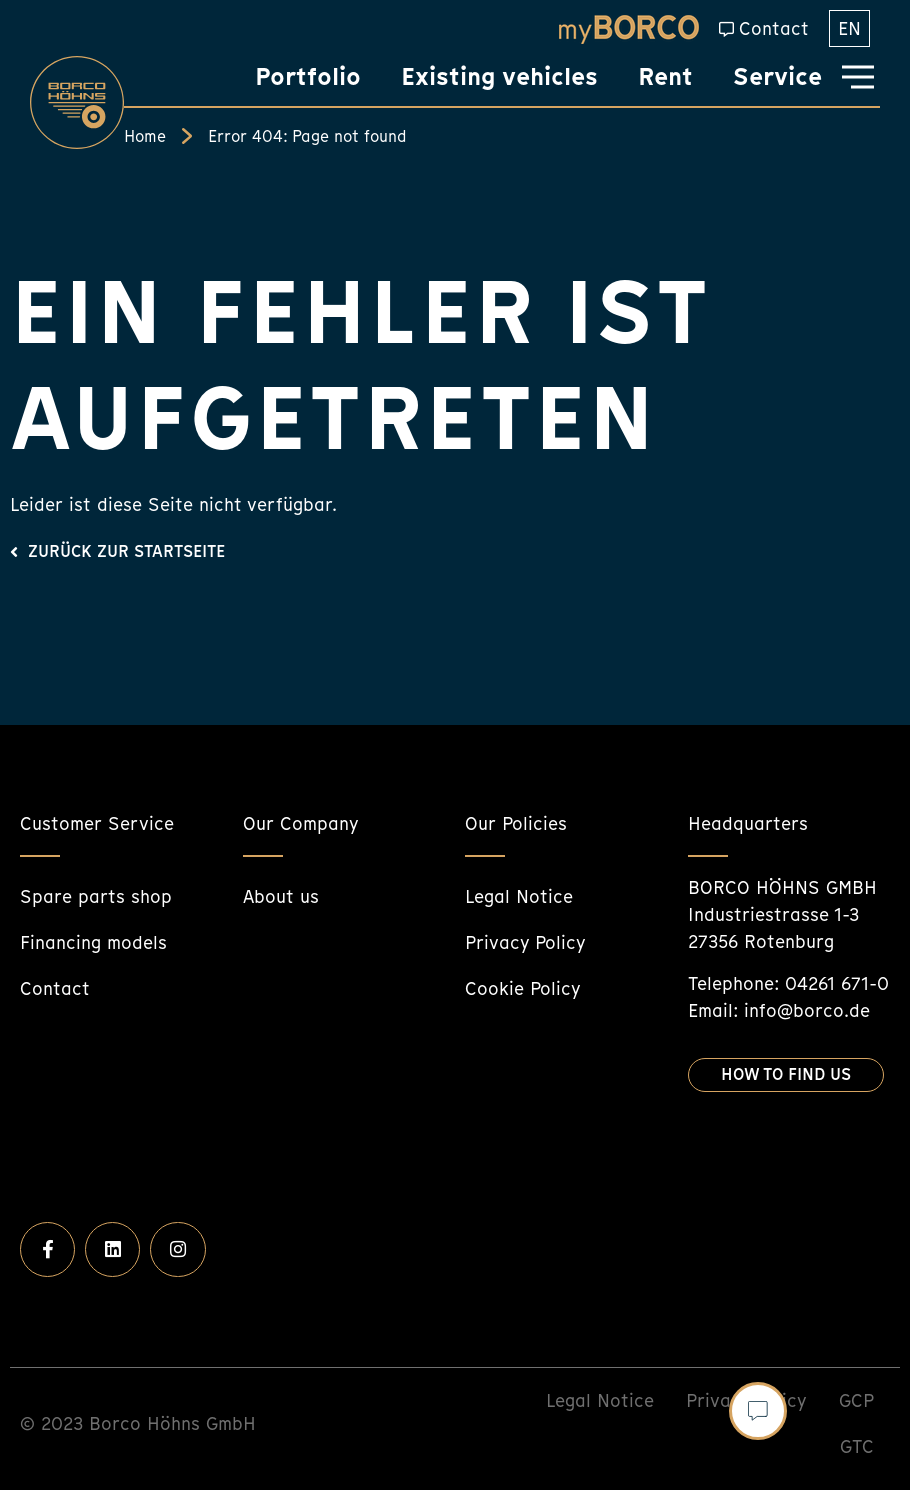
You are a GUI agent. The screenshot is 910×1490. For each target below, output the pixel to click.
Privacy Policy (525, 942)
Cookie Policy (523, 988)
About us (281, 896)
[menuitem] (849, 28)
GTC (857, 1446)
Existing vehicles (499, 76)
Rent (665, 76)
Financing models (93, 942)
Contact (774, 28)
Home (145, 136)
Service (777, 76)
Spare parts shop (96, 896)
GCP (856, 1400)
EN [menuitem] (849, 28)
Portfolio (308, 76)
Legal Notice (519, 896)
